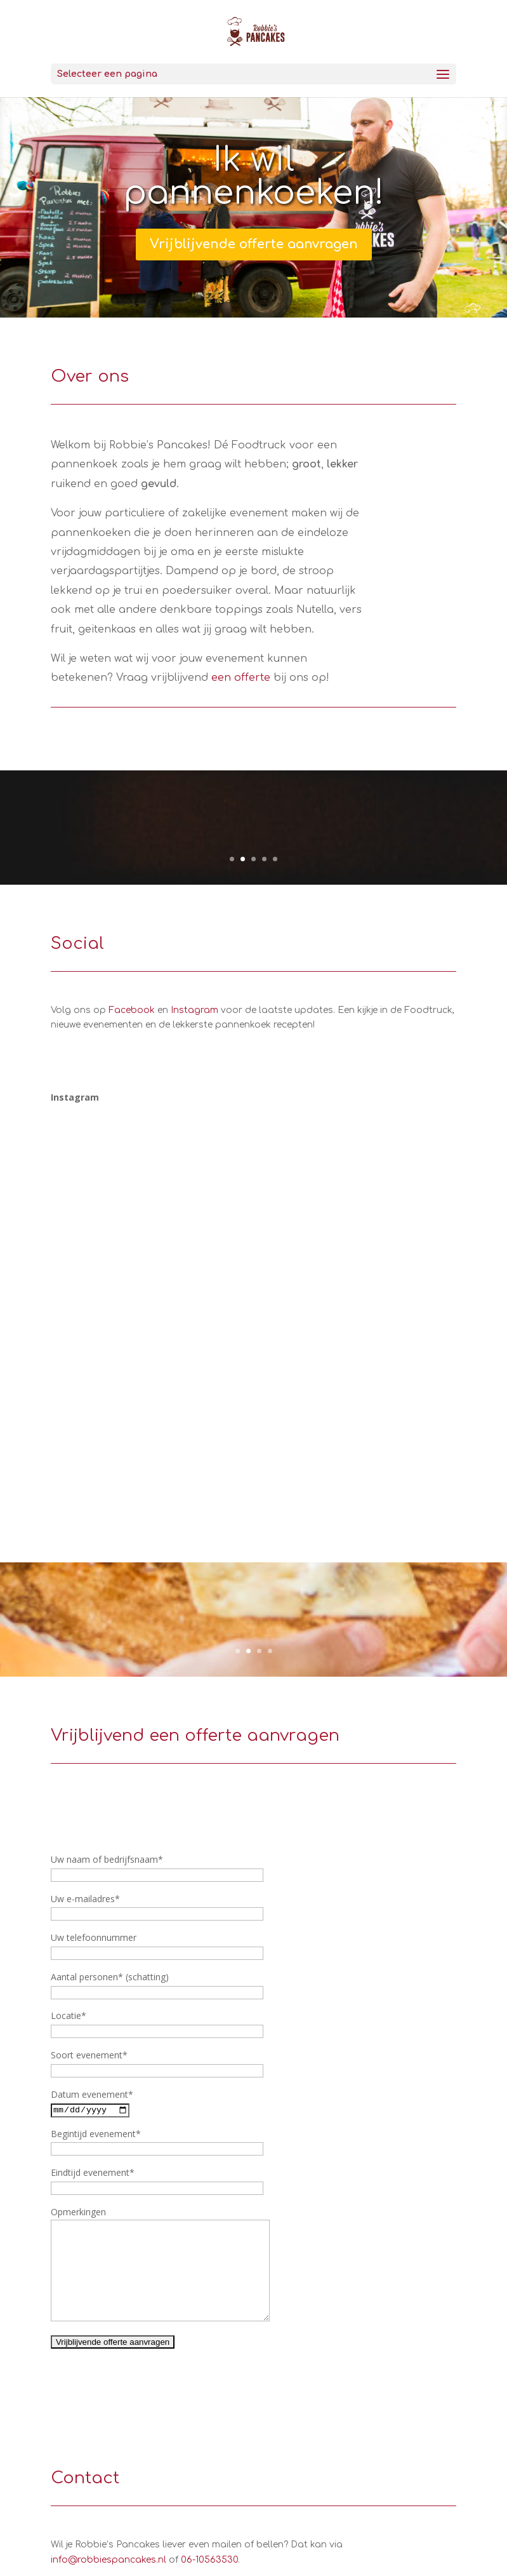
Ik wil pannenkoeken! (253, 176)
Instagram (194, 1010)
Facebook (132, 1010)
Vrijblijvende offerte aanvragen (254, 244)
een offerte (240, 677)
